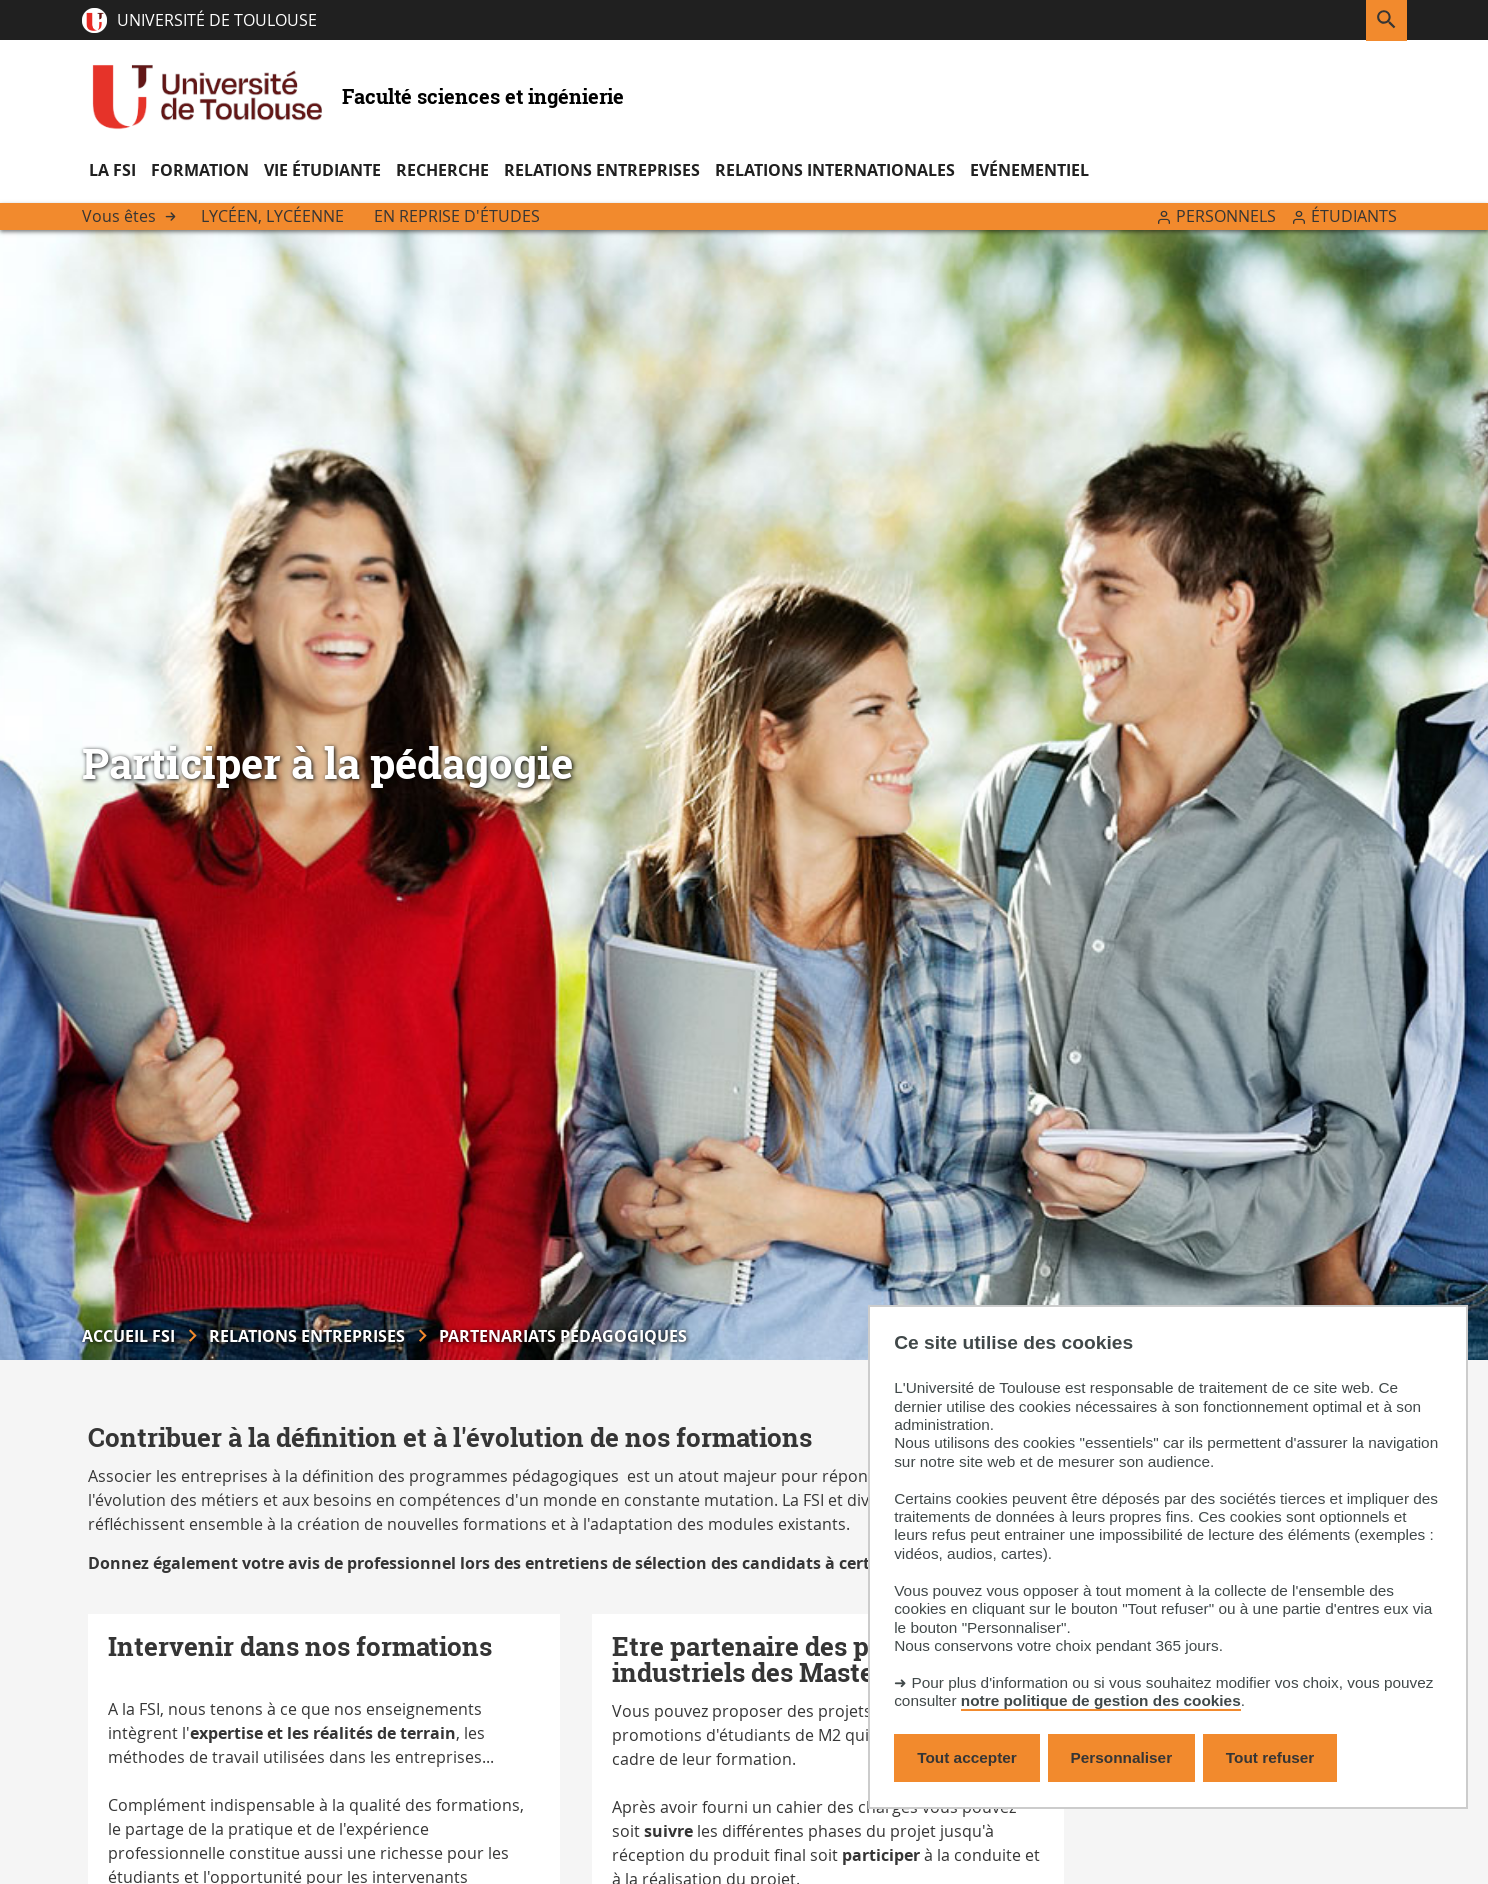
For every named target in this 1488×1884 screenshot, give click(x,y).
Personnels (1226, 216)
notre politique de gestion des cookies (1101, 1700)
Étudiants (1354, 216)
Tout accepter (967, 1757)
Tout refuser (1270, 1757)
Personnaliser (1122, 1757)
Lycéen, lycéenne (272, 216)
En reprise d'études (457, 216)
